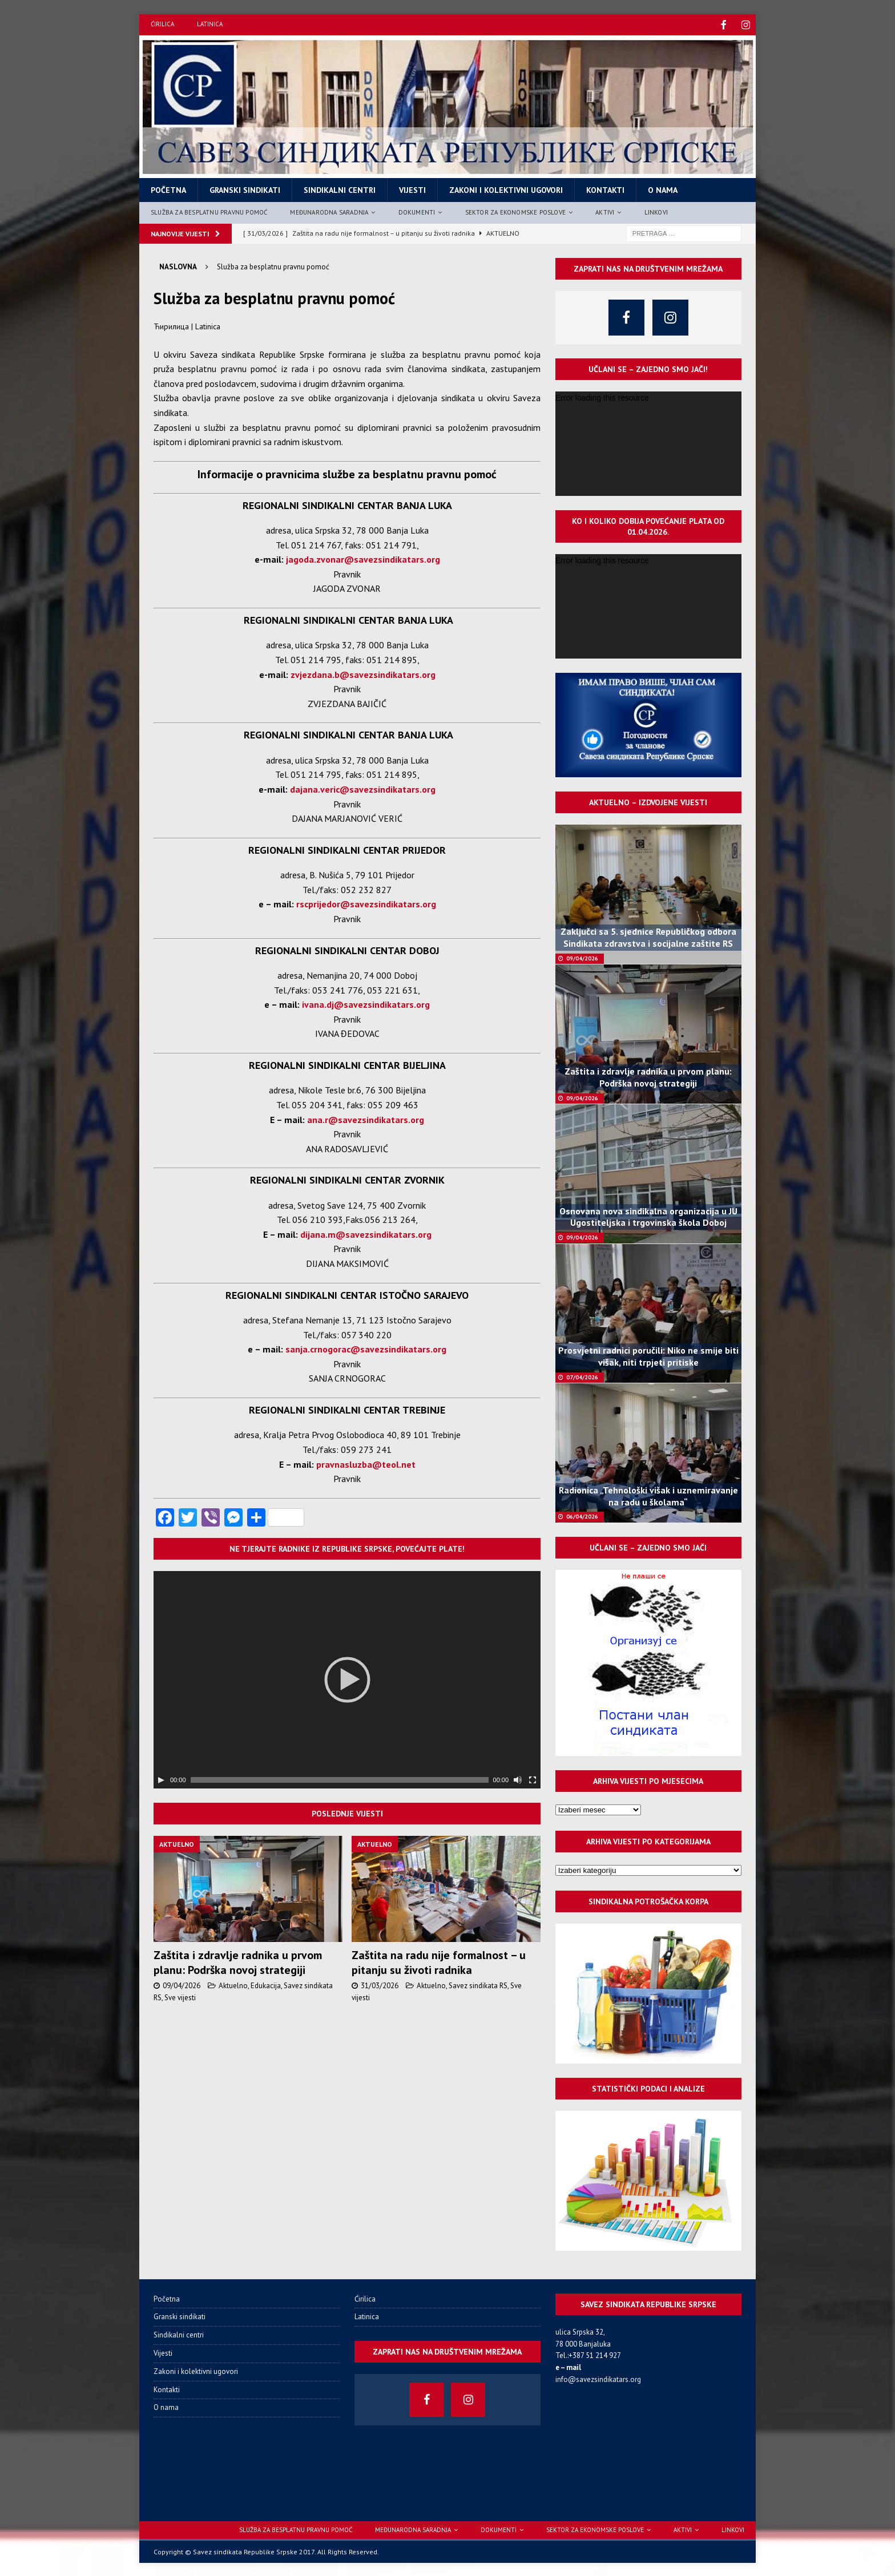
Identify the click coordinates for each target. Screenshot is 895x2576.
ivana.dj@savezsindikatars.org (366, 1003)
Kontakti (605, 189)
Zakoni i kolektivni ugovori (506, 189)
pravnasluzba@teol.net (366, 1463)
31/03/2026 (379, 1984)
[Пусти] (161, 1778)
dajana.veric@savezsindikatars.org (363, 788)
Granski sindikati (244, 189)
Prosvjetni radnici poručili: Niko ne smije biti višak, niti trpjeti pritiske (648, 1355)
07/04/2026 (582, 1376)
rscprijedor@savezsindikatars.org (366, 903)
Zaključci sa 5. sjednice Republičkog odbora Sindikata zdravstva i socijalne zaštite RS (648, 936)
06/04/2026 (582, 1515)
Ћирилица (171, 325)
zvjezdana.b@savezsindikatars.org (363, 673)
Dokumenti (417, 211)
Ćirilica (162, 24)
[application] (347, 1678)
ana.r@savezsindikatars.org (365, 1118)
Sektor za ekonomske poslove (515, 211)
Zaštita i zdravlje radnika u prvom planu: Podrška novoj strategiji (238, 1961)
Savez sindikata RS (478, 1984)
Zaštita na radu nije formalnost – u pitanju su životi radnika (439, 1961)
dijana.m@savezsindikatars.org (366, 1233)
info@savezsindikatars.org (598, 2378)
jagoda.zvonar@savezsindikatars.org (363, 558)
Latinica (210, 24)
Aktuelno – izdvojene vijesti (648, 801)
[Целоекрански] (532, 1778)
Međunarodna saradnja (329, 211)
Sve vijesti (180, 1996)
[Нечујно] (517, 1778)
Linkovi (656, 211)
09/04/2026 (181, 1984)
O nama (663, 189)
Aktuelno (233, 1984)
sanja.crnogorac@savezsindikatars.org (365, 1348)
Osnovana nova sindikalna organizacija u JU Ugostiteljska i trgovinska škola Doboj (648, 1216)
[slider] (340, 1779)
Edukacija (266, 1984)
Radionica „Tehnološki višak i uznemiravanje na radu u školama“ (648, 1495)
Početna (168, 189)
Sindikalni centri (340, 189)
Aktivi (604, 211)
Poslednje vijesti (347, 1812)
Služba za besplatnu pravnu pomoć (209, 211)
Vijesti (412, 189)
